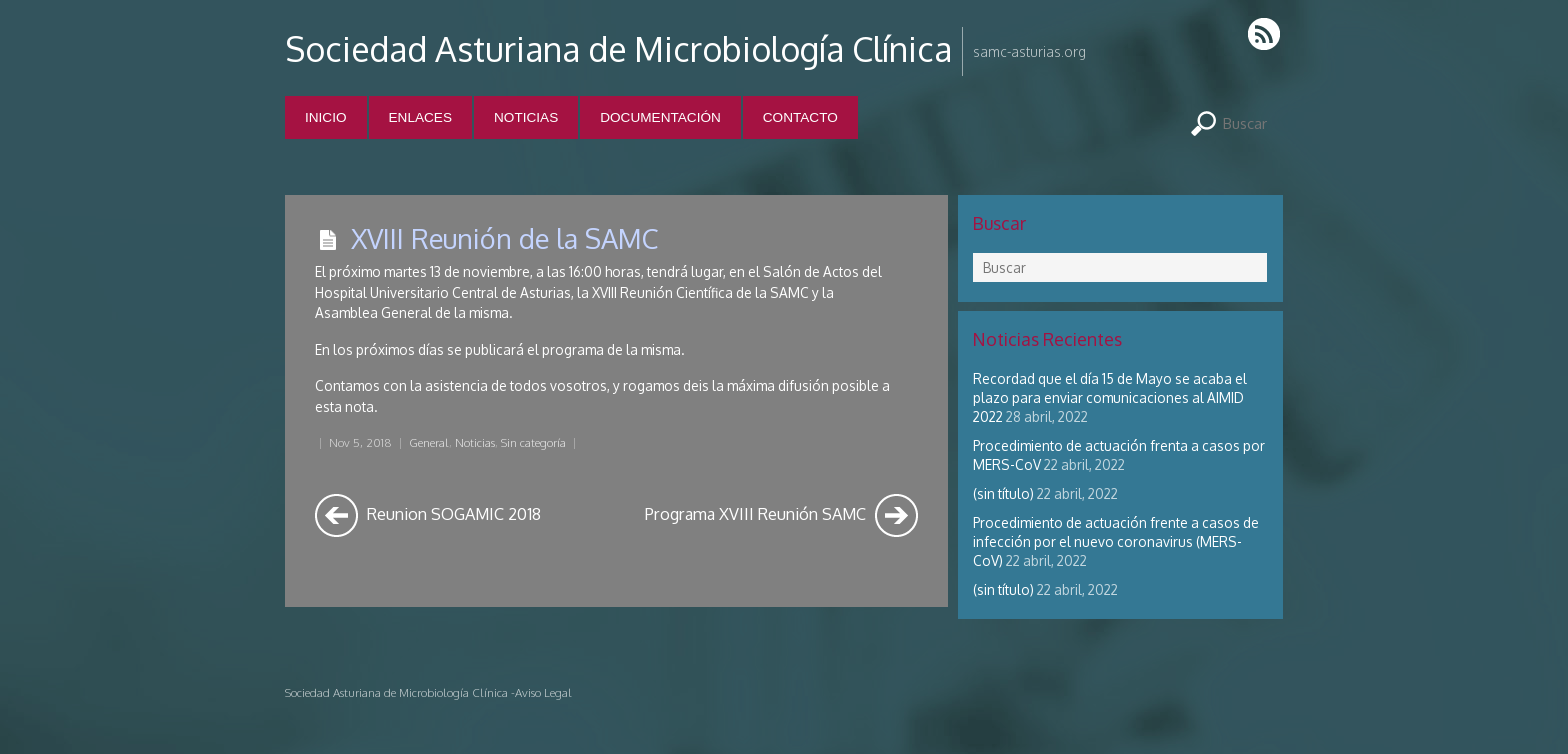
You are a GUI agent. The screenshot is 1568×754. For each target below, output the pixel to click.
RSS (1265, 33)
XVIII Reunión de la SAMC (504, 238)
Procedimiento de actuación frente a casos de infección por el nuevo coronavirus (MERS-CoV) (1116, 541)
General (429, 442)
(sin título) (1003, 493)
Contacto (800, 117)
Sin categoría (533, 442)
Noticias (526, 117)
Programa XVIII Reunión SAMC (781, 515)
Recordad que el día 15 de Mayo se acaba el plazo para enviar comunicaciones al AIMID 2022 (1110, 397)
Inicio (326, 117)
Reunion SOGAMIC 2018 (428, 515)
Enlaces (420, 117)
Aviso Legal (543, 692)
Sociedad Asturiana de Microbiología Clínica (618, 48)
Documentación (660, 117)
